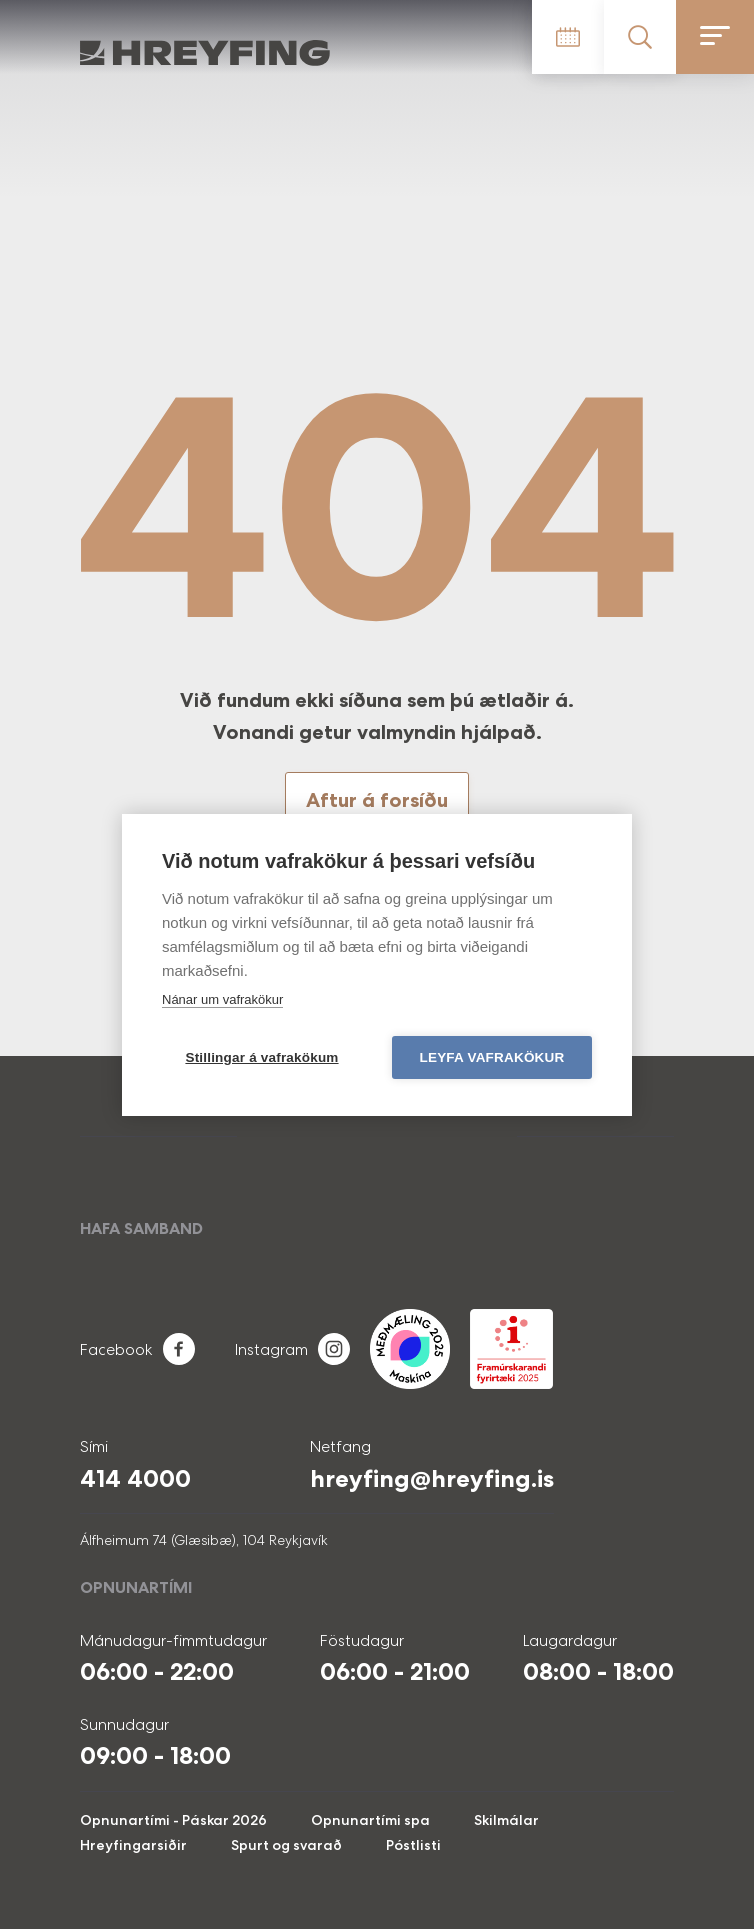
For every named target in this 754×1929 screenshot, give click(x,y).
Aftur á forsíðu (377, 800)
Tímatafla (568, 37)
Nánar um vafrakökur (222, 999)
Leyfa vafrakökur (492, 1057)
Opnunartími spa (370, 1820)
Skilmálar (506, 1820)
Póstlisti (413, 1845)
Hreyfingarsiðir (133, 1845)
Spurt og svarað (286, 1845)
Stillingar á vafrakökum (261, 1057)
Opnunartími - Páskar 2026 (173, 1820)
